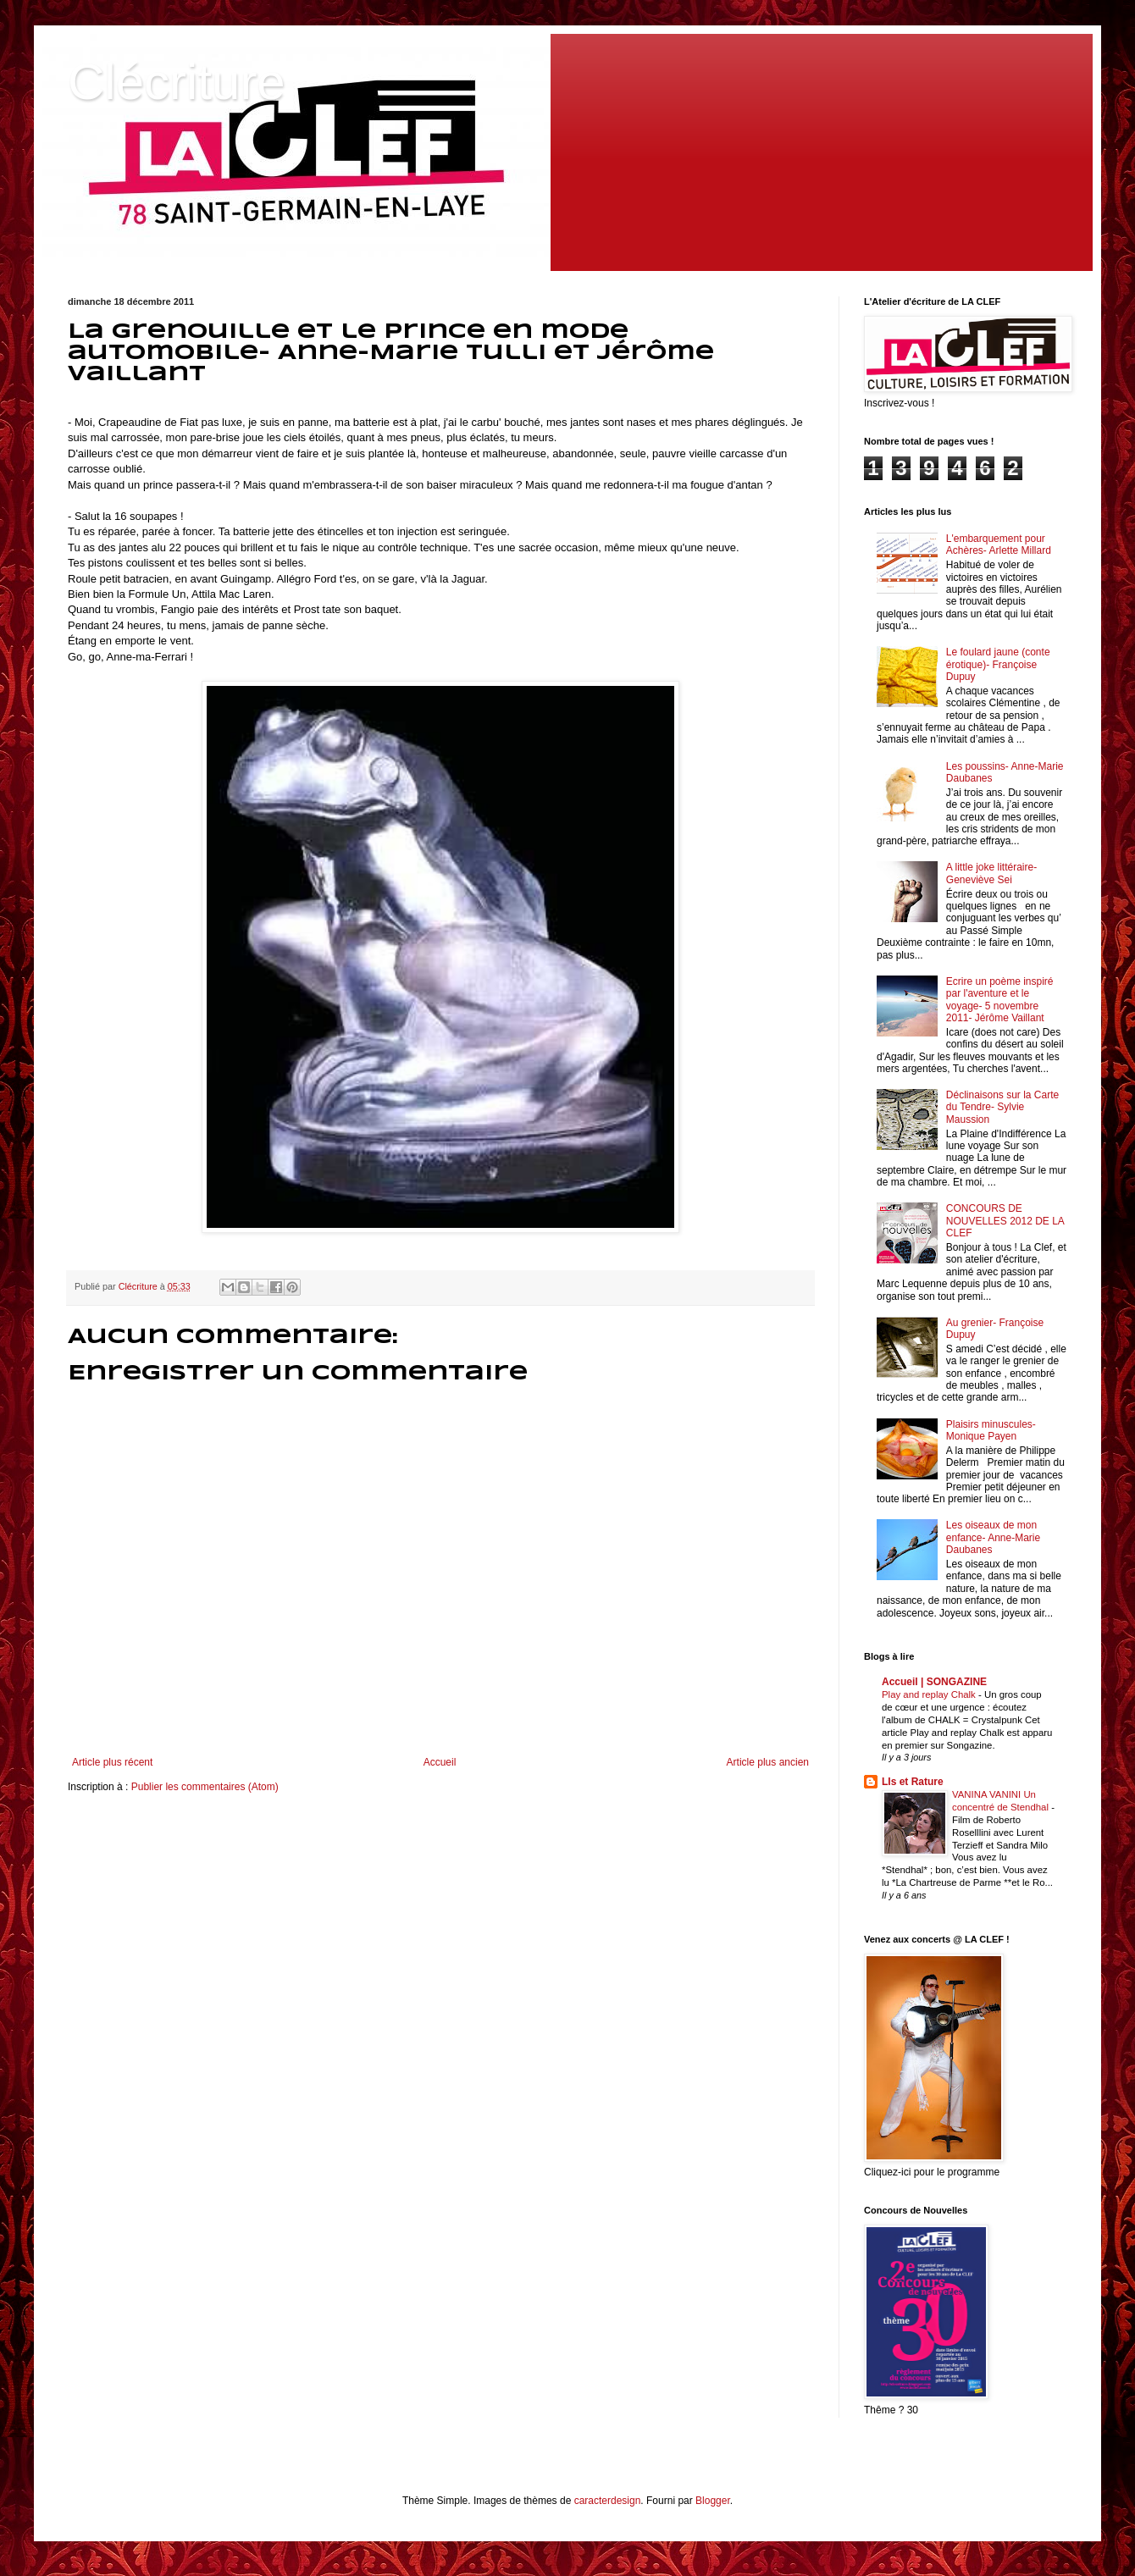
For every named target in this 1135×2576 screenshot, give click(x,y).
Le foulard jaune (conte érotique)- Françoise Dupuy (998, 664)
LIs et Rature (913, 1782)
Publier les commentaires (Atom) (205, 1787)
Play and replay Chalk (930, 1694)
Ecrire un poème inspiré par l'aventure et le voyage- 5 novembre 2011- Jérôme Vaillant (1000, 1000)
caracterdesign (607, 2501)
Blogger (712, 2501)
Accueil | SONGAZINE (934, 1682)
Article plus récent (112, 1762)
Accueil (440, 1762)
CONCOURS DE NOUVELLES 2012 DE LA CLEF (1005, 1220)
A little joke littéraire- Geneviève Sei (991, 873)
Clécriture (176, 81)
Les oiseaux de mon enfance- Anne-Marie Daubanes (993, 1537)
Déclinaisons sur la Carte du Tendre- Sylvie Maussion (1002, 1107)
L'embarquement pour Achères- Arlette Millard (998, 544)
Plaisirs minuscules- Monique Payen (991, 1430)
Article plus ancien (768, 1762)
